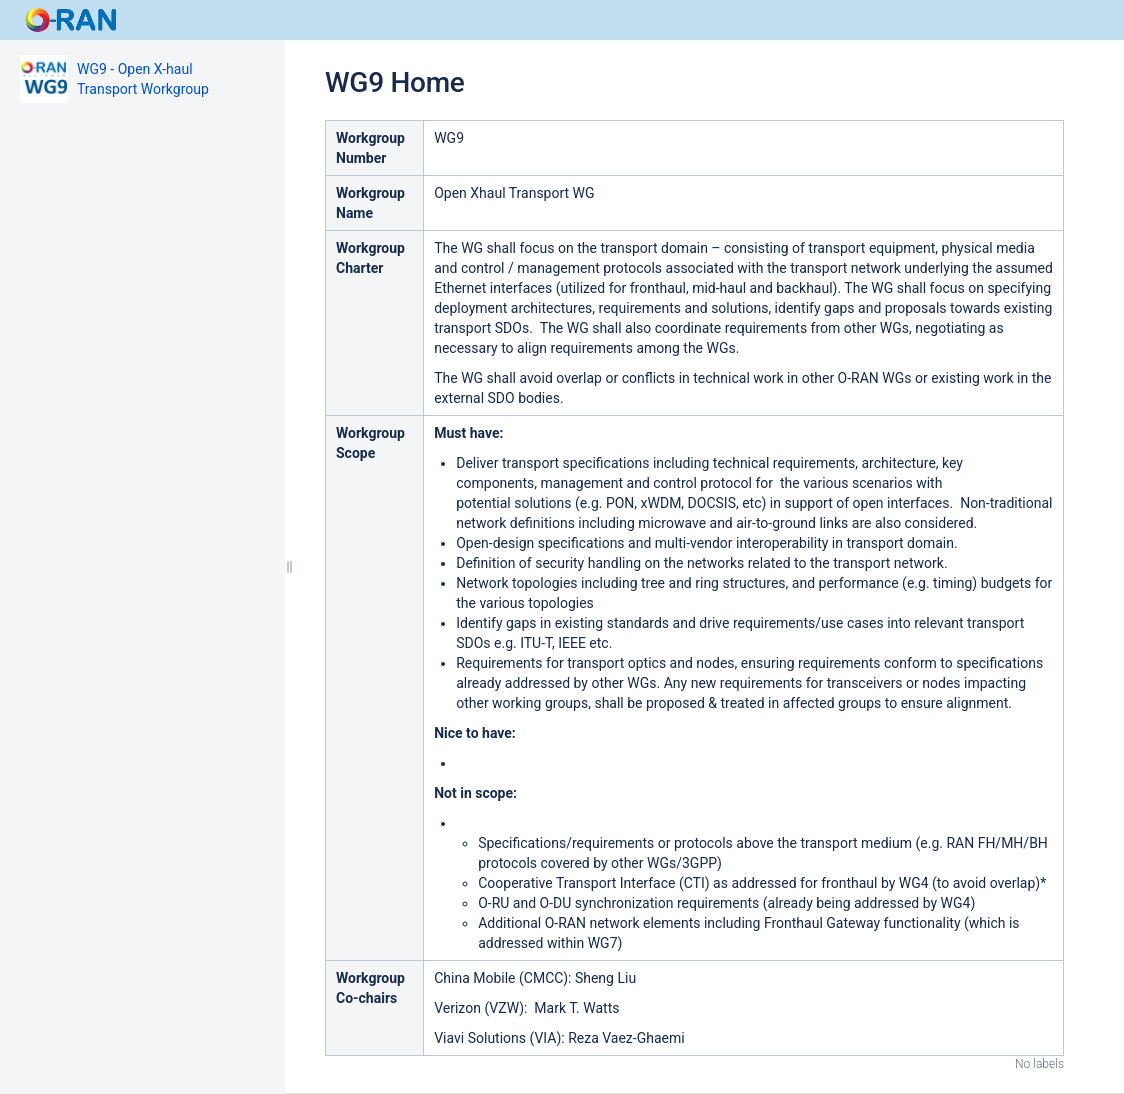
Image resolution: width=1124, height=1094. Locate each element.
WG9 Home (395, 82)
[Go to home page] (72, 20)
